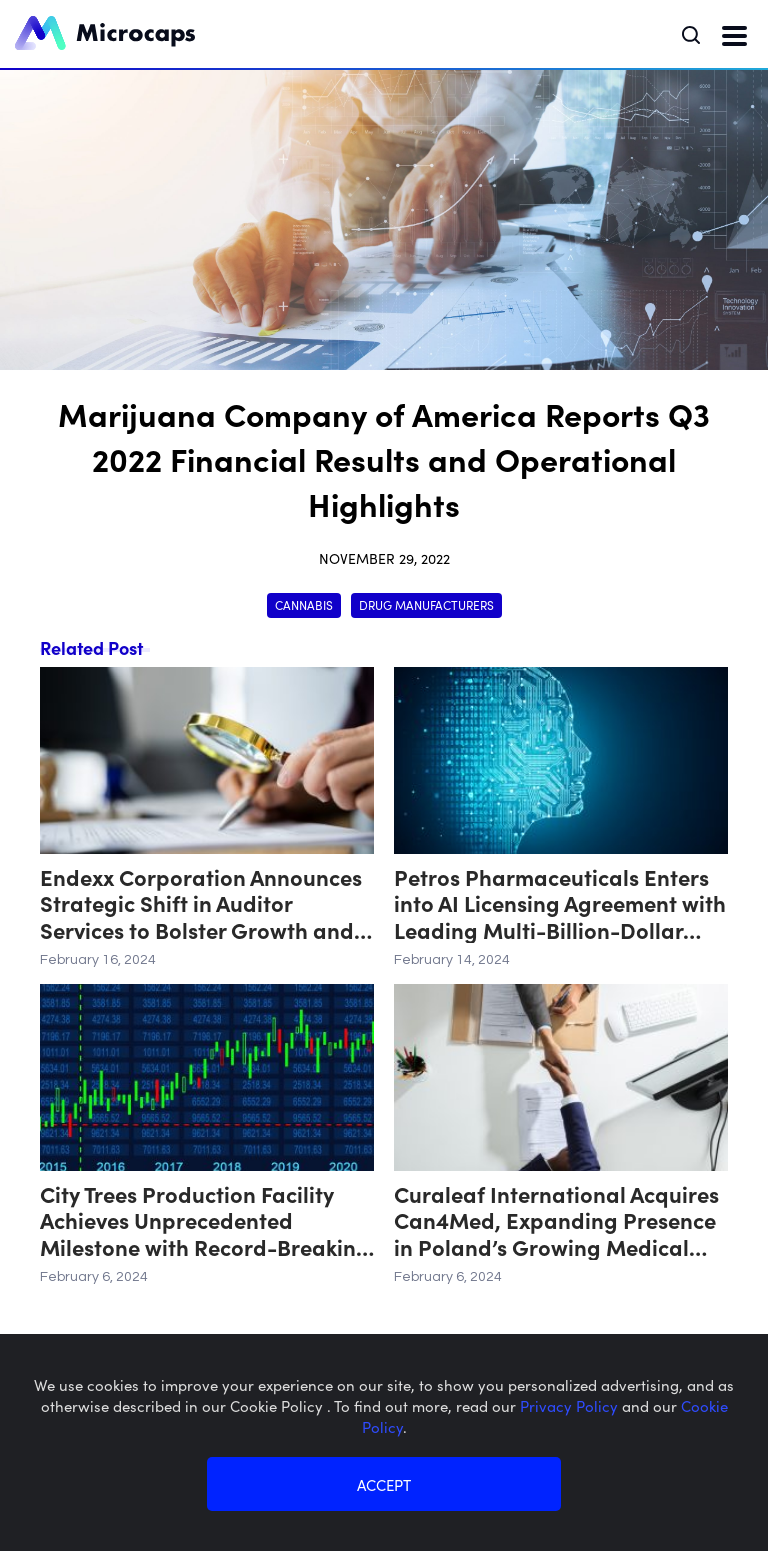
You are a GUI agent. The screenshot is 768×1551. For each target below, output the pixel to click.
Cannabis (304, 604)
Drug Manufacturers (426, 604)
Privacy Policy (571, 1405)
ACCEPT (384, 1484)
